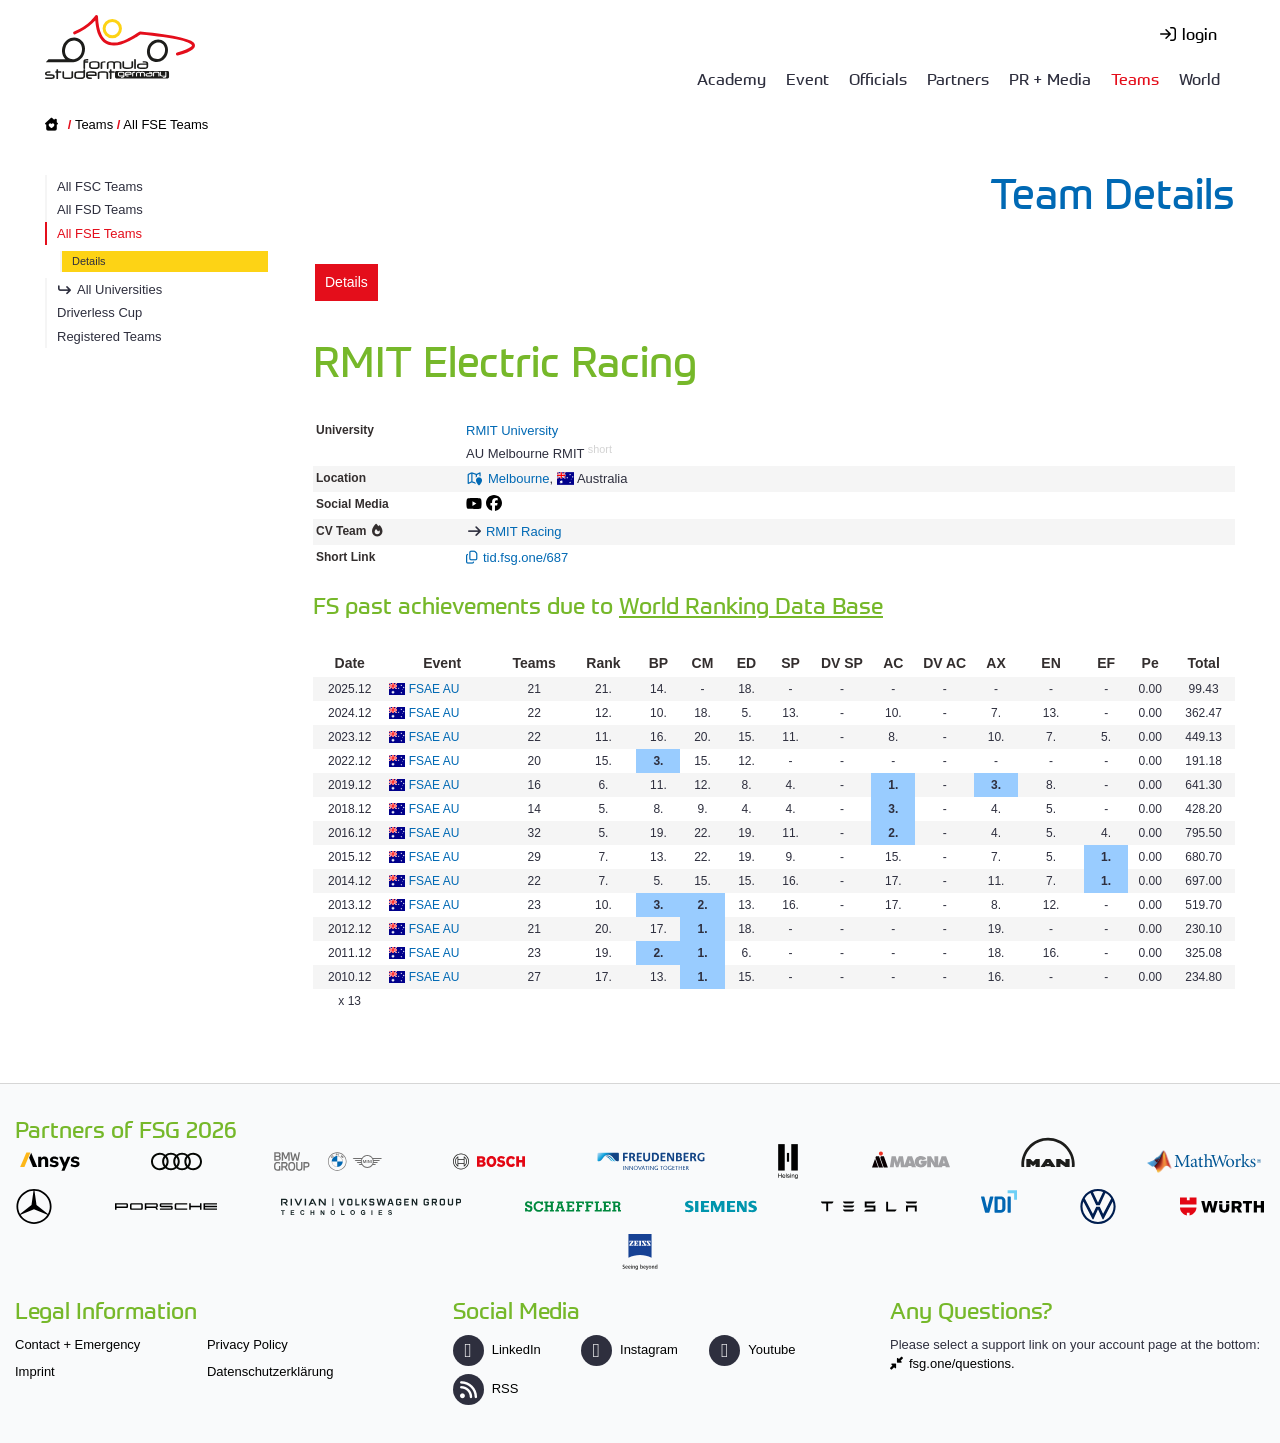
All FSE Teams (165, 124)
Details (89, 261)
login (1199, 33)
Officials (878, 78)
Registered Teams (109, 336)
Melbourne (518, 478)
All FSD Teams (100, 209)
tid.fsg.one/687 (525, 557)
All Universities (119, 289)
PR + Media (1050, 78)
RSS (486, 1388)
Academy (731, 78)
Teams (1135, 78)
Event (807, 78)
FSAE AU (434, 689)
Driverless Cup (99, 312)
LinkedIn (497, 1349)
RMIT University (512, 430)
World (1199, 78)
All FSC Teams (100, 186)
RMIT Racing (524, 531)
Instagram (629, 1349)
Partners (958, 78)
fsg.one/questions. (962, 1363)
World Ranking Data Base (751, 604)
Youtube (752, 1349)
